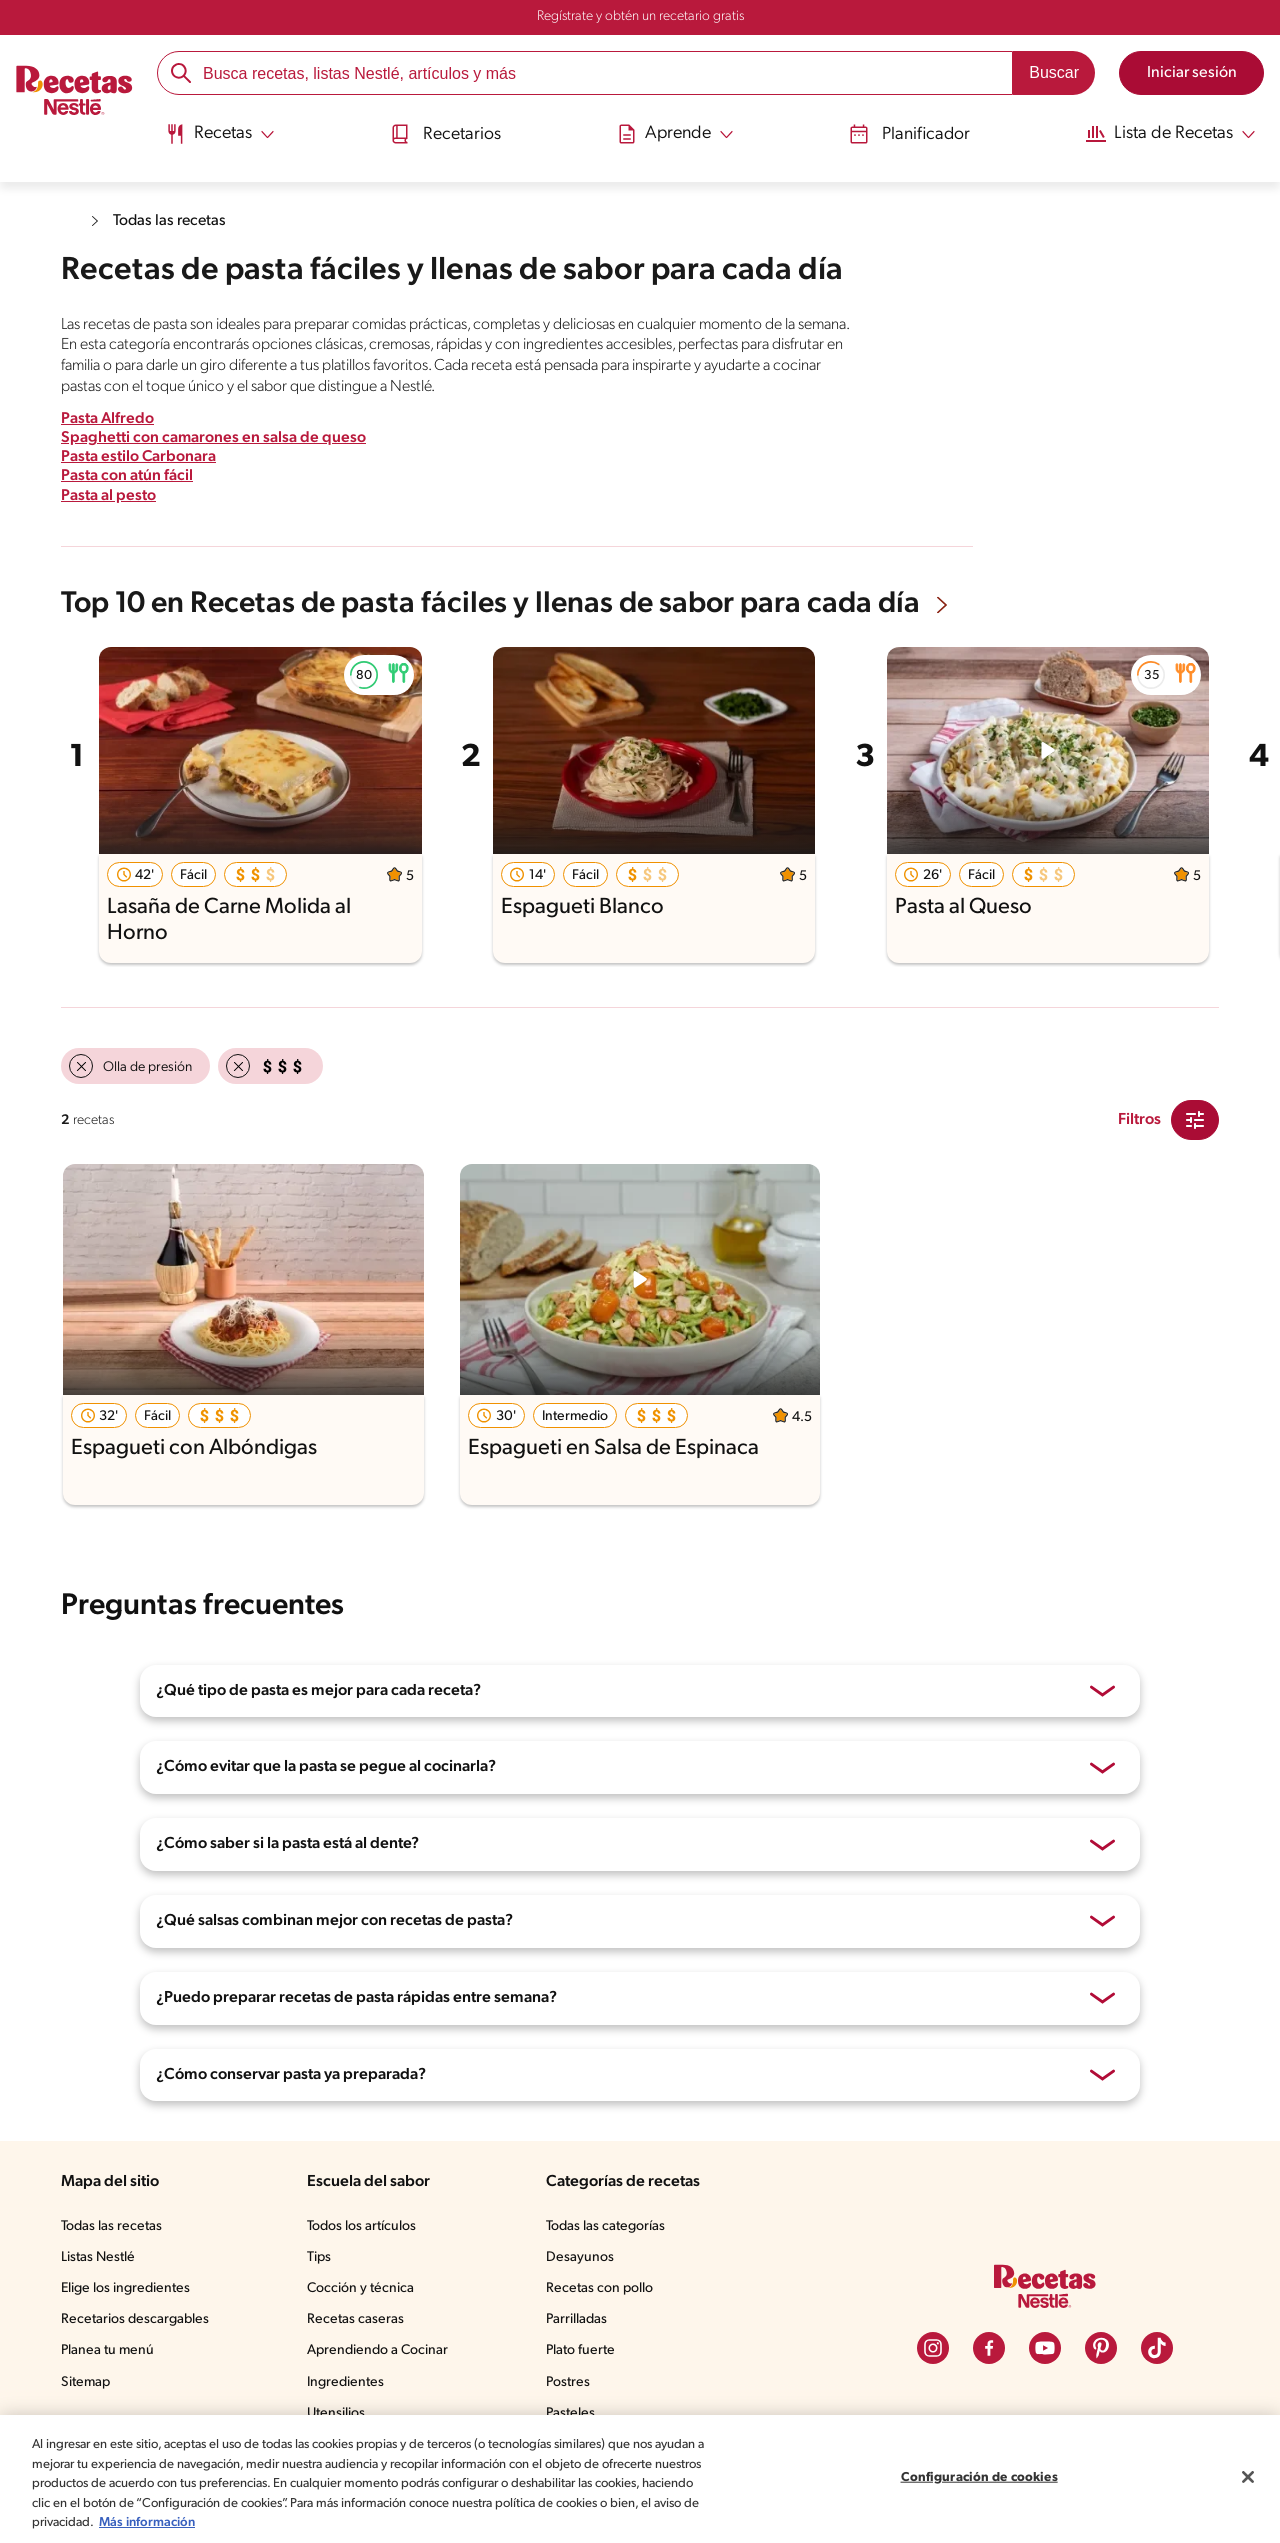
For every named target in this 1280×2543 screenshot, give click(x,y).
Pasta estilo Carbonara (142, 455)
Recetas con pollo (603, 2287)
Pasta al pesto (111, 494)
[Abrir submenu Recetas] (219, 133)
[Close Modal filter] (1195, 1118)
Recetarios (445, 132)
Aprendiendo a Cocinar (381, 2349)
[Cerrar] (1248, 2477)
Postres (571, 2381)
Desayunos (583, 2256)
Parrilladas (581, 2318)
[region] (640, 2479)
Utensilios (340, 2412)
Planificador (903, 132)
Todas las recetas (175, 220)
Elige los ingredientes (127, 2287)
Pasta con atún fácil (131, 474)
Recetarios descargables (138, 2318)
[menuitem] (219, 140)
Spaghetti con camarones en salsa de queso (219, 436)
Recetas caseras (362, 2318)
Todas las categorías (612, 2225)
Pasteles (575, 2412)
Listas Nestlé (101, 2256)
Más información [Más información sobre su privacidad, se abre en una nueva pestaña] (413, 2522)
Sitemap (86, 2381)
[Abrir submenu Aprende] (672, 133)
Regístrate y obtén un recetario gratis (640, 17)
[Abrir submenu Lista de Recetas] (1167, 133)
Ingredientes (348, 2381)
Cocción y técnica (365, 2287)
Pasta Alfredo (108, 417)
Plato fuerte (584, 2349)
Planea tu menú (110, 2349)
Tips (323, 2256)
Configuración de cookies (979, 2477)
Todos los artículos (368, 2225)
